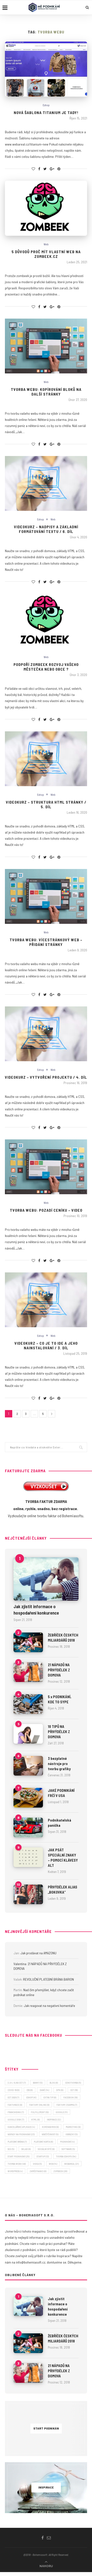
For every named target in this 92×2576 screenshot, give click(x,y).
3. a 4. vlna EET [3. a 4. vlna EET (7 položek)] (17, 2082)
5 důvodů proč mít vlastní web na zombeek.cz (46, 254)
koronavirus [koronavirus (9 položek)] (50, 2126)
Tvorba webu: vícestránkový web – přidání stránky (46, 942)
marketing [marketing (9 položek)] (73, 2126)
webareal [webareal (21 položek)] (71, 2163)
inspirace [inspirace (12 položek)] (54, 2119)
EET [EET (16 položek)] (74, 2090)
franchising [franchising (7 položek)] (16, 2112)
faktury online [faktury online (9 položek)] (39, 2104)
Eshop (46, 105)
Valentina (19, 1964)
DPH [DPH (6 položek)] (59, 2090)
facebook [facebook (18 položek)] (70, 2097)
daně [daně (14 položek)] (44, 2090)
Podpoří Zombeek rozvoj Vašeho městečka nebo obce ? (46, 666)
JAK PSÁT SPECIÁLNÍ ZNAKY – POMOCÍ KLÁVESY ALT (63, 1858)
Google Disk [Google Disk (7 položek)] (16, 2119)
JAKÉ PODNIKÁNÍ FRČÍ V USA (61, 1793)
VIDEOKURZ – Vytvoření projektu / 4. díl (46, 1077)
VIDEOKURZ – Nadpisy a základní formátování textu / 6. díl (46, 529)
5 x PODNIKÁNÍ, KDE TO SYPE (59, 1699)
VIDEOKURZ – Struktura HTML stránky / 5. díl (46, 804)
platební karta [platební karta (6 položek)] (43, 2141)
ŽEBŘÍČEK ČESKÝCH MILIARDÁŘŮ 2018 (63, 1637)
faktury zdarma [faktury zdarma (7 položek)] (66, 2104)
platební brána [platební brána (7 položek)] (17, 2141)
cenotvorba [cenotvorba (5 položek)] (73, 2082)
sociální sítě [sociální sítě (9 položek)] (46, 2149)
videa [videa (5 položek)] (37, 2163)
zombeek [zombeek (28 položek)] (60, 2171)
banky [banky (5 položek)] (37, 2082)
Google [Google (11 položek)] (61, 2112)
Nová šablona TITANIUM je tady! (46, 112)
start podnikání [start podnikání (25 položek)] (18, 2156)
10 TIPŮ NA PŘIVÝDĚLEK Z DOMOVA (59, 1731)
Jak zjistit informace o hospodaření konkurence (36, 1609)
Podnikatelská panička (59, 1822)
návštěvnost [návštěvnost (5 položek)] (50, 2134)
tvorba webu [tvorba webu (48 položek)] (17, 2163)
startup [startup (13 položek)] (43, 2156)
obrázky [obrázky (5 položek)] (72, 2134)
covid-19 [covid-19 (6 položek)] (13, 2090)
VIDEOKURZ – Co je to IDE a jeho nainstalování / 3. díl (46, 1345)
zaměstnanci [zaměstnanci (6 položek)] (38, 2171)
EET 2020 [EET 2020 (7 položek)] (13, 2097)
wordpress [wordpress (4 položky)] (15, 2171)
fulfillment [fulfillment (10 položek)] (40, 2112)
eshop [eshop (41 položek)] (31, 2097)
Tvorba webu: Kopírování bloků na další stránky (46, 391)
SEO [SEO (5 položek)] (11, 2149)
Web (46, 244)
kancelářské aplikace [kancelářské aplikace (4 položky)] (21, 2126)
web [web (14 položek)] (53, 2163)
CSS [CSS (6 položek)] (29, 2090)
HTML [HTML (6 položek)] (35, 2119)
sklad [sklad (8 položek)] (26, 2149)
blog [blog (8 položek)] (54, 2082)
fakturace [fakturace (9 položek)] (15, 2104)
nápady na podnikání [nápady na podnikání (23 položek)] (21, 2134)
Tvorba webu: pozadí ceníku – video (46, 1210)
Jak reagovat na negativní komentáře (49, 2005)
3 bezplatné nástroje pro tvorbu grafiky (59, 1763)
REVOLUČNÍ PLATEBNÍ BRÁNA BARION (48, 1979)
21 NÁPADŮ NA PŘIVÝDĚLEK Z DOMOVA (59, 1670)
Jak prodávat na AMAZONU (38, 1953)
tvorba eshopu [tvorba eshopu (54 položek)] (66, 2156)
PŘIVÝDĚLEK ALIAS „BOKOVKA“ (62, 1889)
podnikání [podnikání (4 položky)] (67, 2141)
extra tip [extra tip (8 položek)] (49, 2097)
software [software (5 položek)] (68, 2149)
